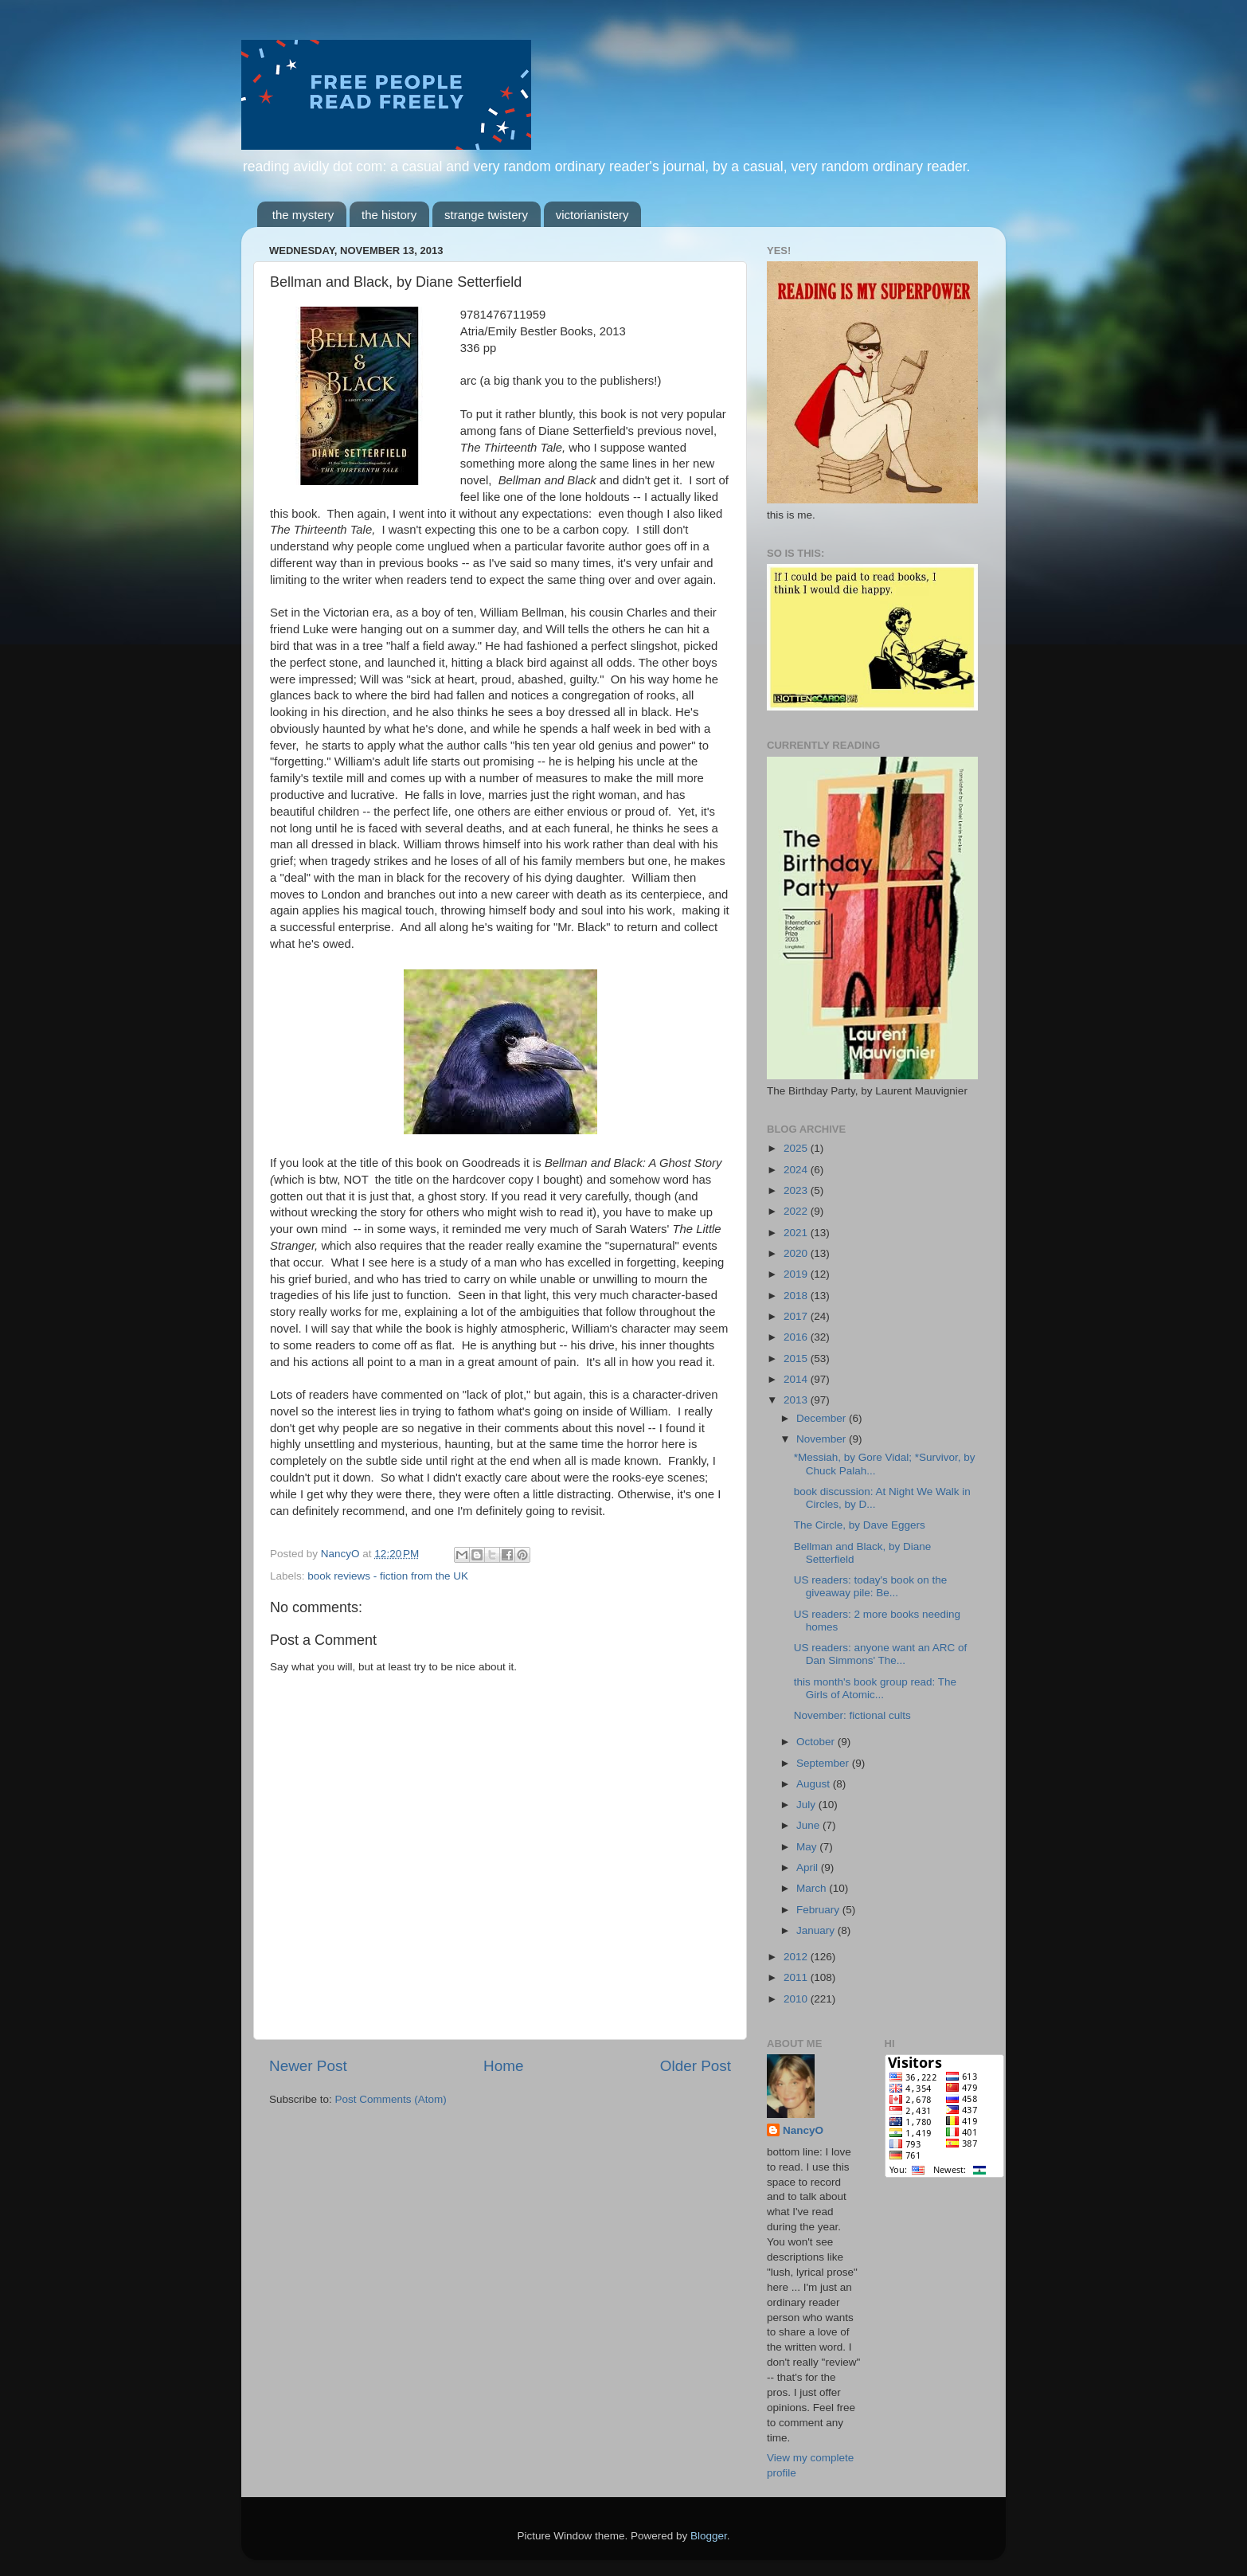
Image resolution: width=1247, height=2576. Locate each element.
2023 (797, 1190)
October (817, 1742)
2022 (797, 1211)
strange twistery (486, 214)
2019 (797, 1274)
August (814, 1784)
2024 (797, 1170)
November (822, 1439)
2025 (797, 1148)
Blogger (708, 2536)
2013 (797, 1400)
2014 (797, 1379)
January (817, 1930)
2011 (797, 1977)
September (824, 1763)
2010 (797, 1999)
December (822, 1418)
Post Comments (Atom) (391, 2099)
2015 (797, 1358)
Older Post (695, 2065)
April (808, 1867)
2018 (797, 1296)
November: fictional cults (852, 1715)
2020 (797, 1253)
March (812, 1888)
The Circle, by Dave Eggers (859, 1525)
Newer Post (308, 2065)
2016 (797, 1337)
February (819, 1910)
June (809, 1825)
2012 (797, 1957)
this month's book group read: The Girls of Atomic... (875, 1688)
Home (503, 2065)
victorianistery (592, 214)
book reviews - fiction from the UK (387, 1576)
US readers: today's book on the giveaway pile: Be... (870, 1586)
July (807, 1805)
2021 (797, 1233)
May (807, 1847)
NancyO (803, 2130)
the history (389, 214)
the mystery (303, 214)
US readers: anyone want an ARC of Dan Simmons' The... (881, 1654)
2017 (797, 1316)
